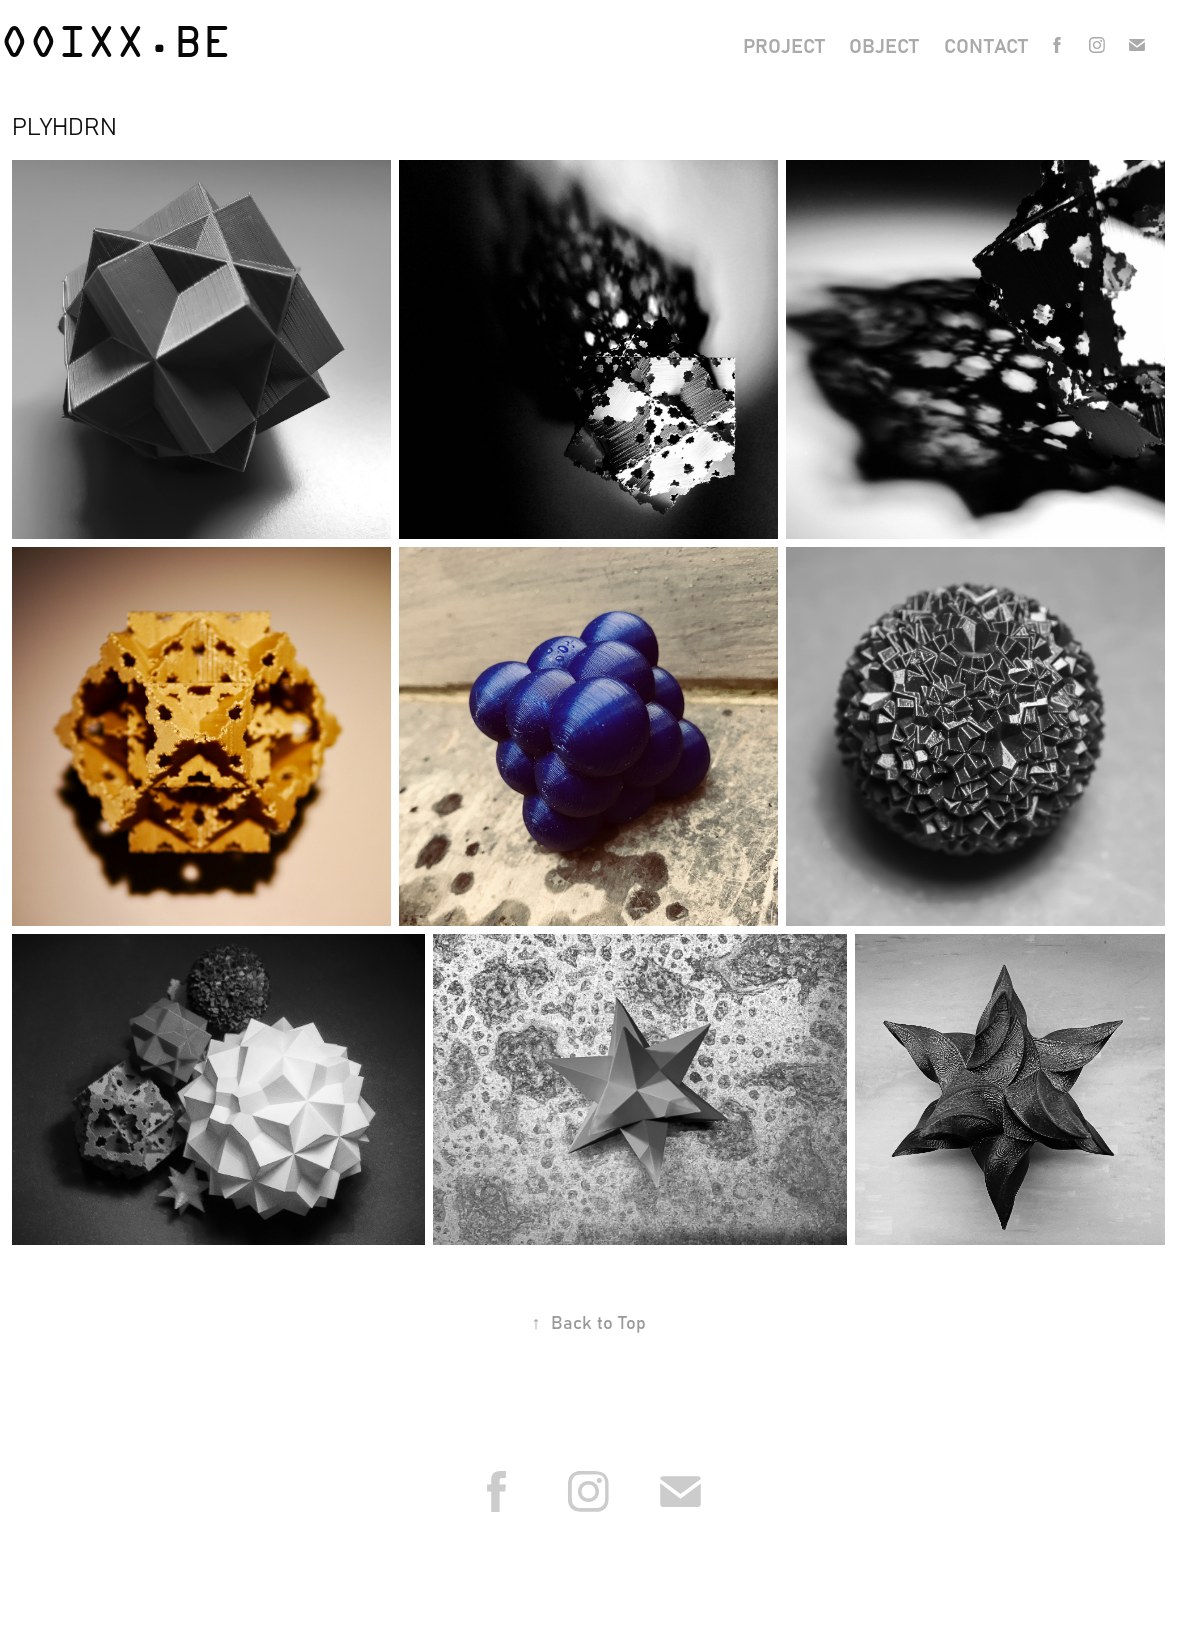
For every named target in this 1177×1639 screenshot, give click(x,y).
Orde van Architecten (490, 1569)
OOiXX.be (116, 45)
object (884, 44)
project (784, 44)
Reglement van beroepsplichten (656, 1569)
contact (986, 44)
